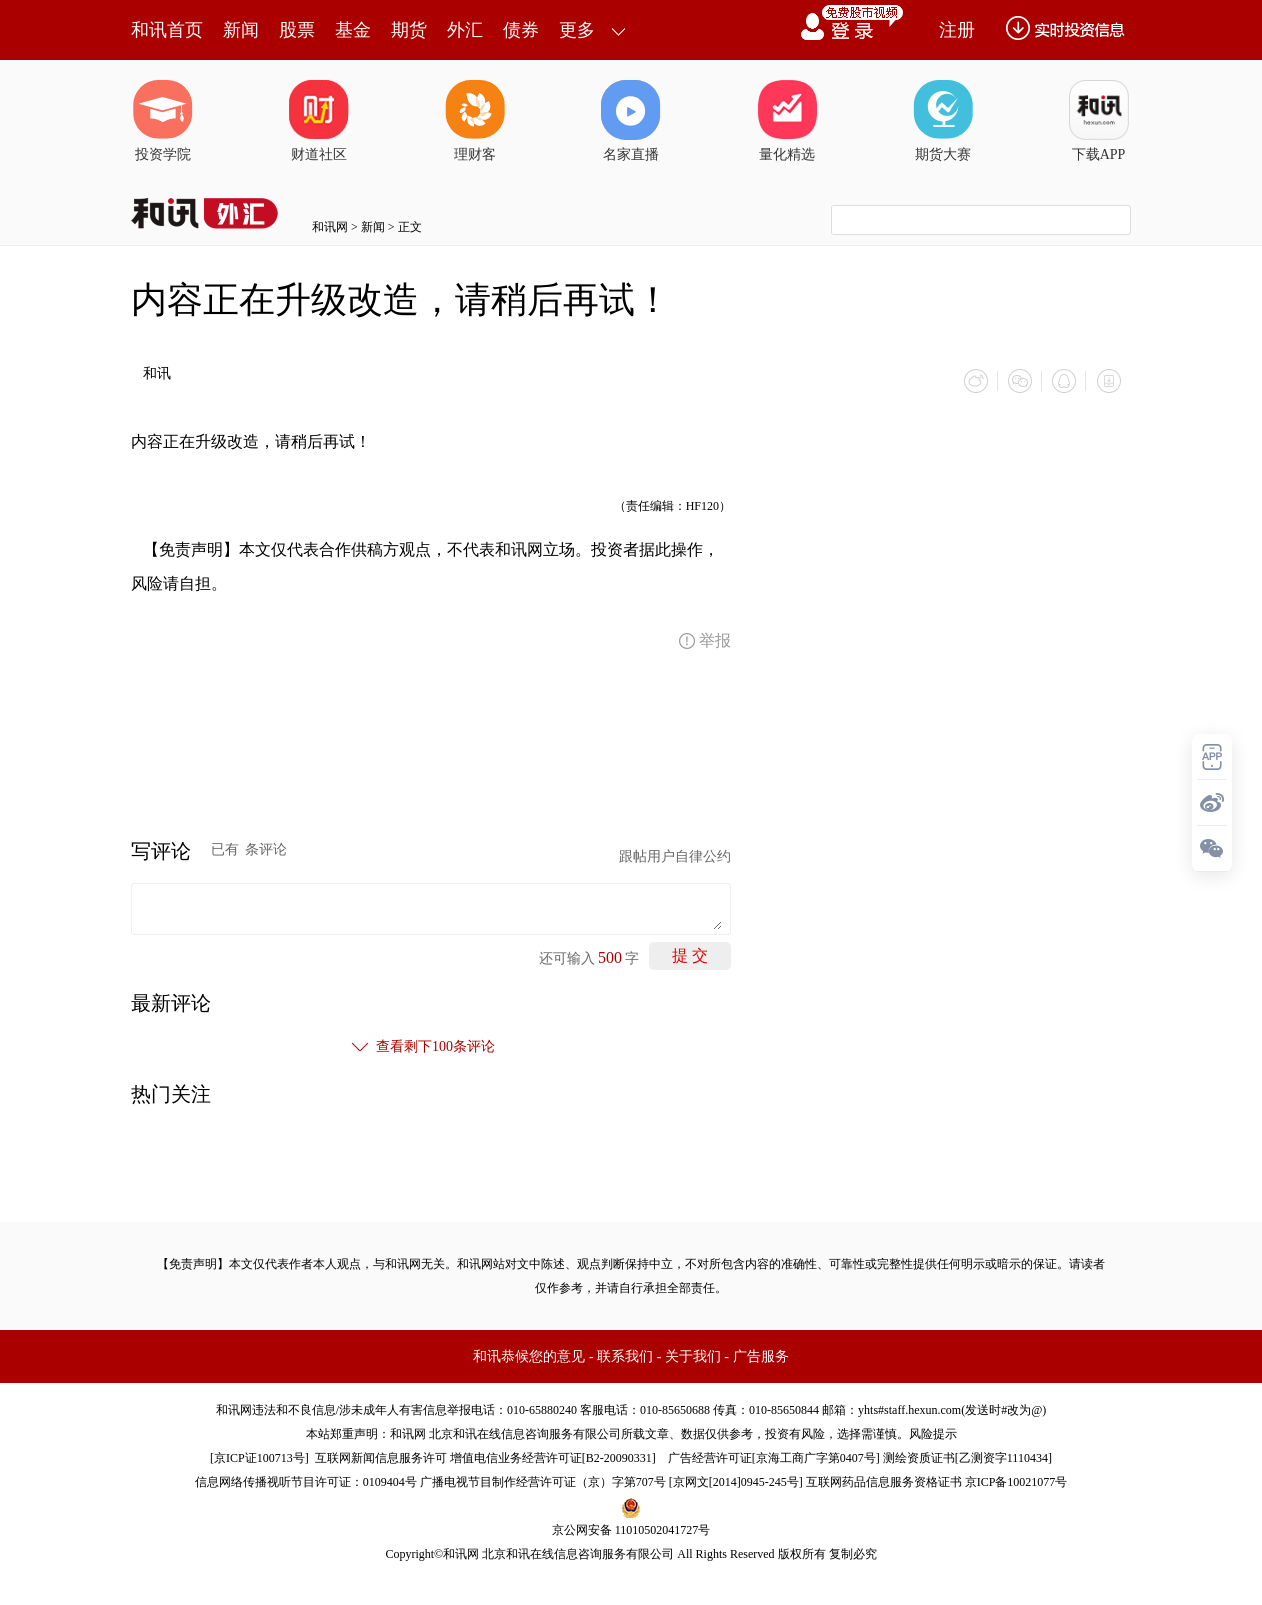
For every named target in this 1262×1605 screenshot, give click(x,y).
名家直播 (631, 121)
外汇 (465, 30)
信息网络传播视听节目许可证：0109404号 (306, 1482)
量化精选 (787, 121)
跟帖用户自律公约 (675, 856)
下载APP (1099, 121)
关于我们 (693, 1356)
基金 (353, 30)
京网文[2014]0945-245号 (736, 1482)
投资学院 (163, 121)
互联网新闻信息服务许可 (381, 1458)
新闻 (241, 30)
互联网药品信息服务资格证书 (884, 1482)
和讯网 (330, 227)
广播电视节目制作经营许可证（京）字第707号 (543, 1482)
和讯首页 (167, 30)
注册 (957, 30)
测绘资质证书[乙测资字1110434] (967, 1458)
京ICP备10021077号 (1016, 1482)
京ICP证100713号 (259, 1458)
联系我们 (625, 1356)
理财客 (475, 121)
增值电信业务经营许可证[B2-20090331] (553, 1458)
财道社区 (319, 121)
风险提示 (933, 1434)
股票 (297, 30)
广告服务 (761, 1356)
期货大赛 (943, 121)
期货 (409, 30)
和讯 (157, 373)
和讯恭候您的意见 (529, 1356)
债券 (521, 30)
